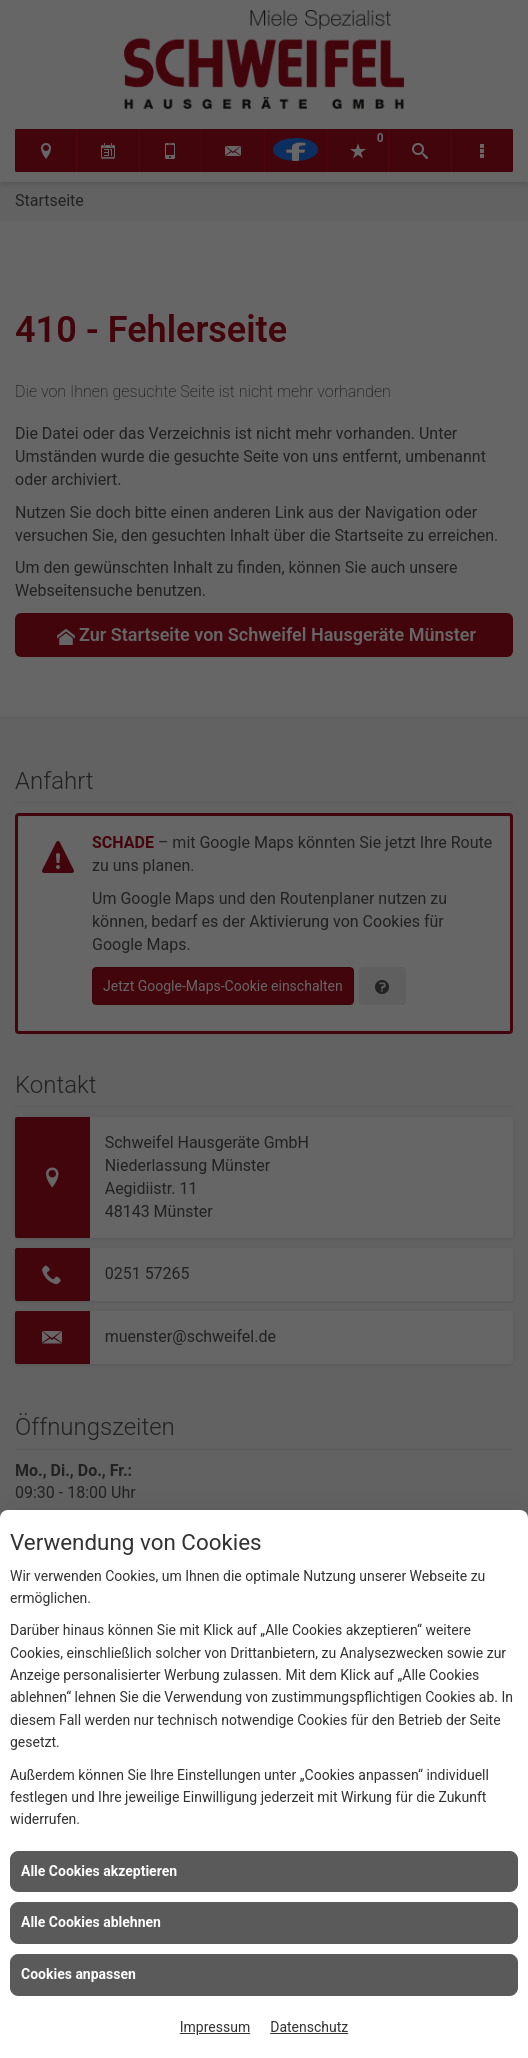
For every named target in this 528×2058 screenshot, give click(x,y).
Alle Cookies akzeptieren (99, 1871)
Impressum (215, 2027)
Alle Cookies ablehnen (91, 1922)
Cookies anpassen (78, 1974)
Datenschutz (309, 2027)
